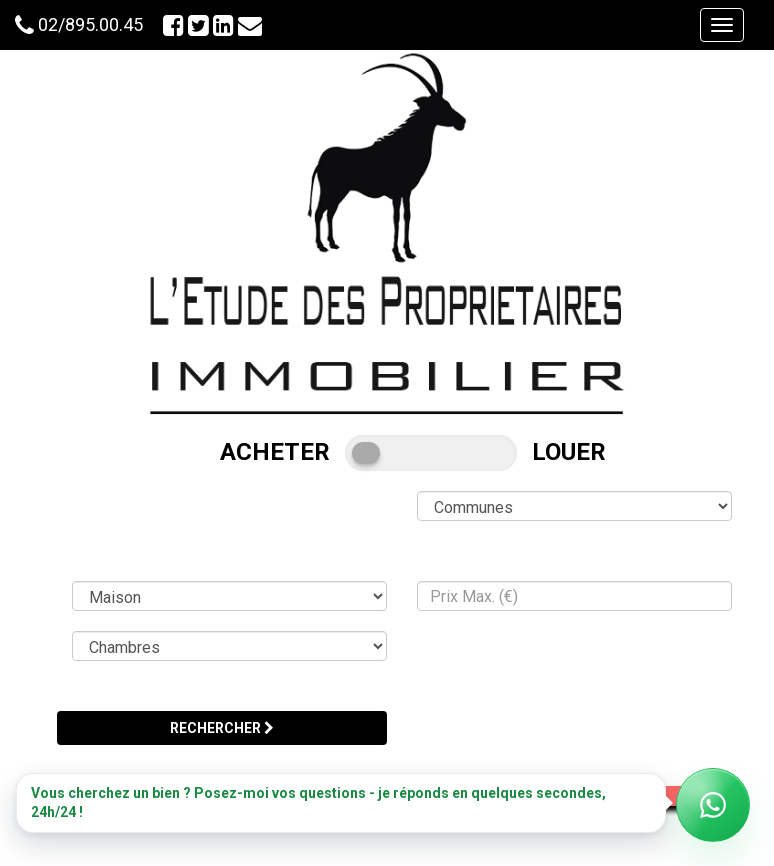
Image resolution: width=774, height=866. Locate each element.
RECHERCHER (222, 728)
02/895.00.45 (90, 24)
